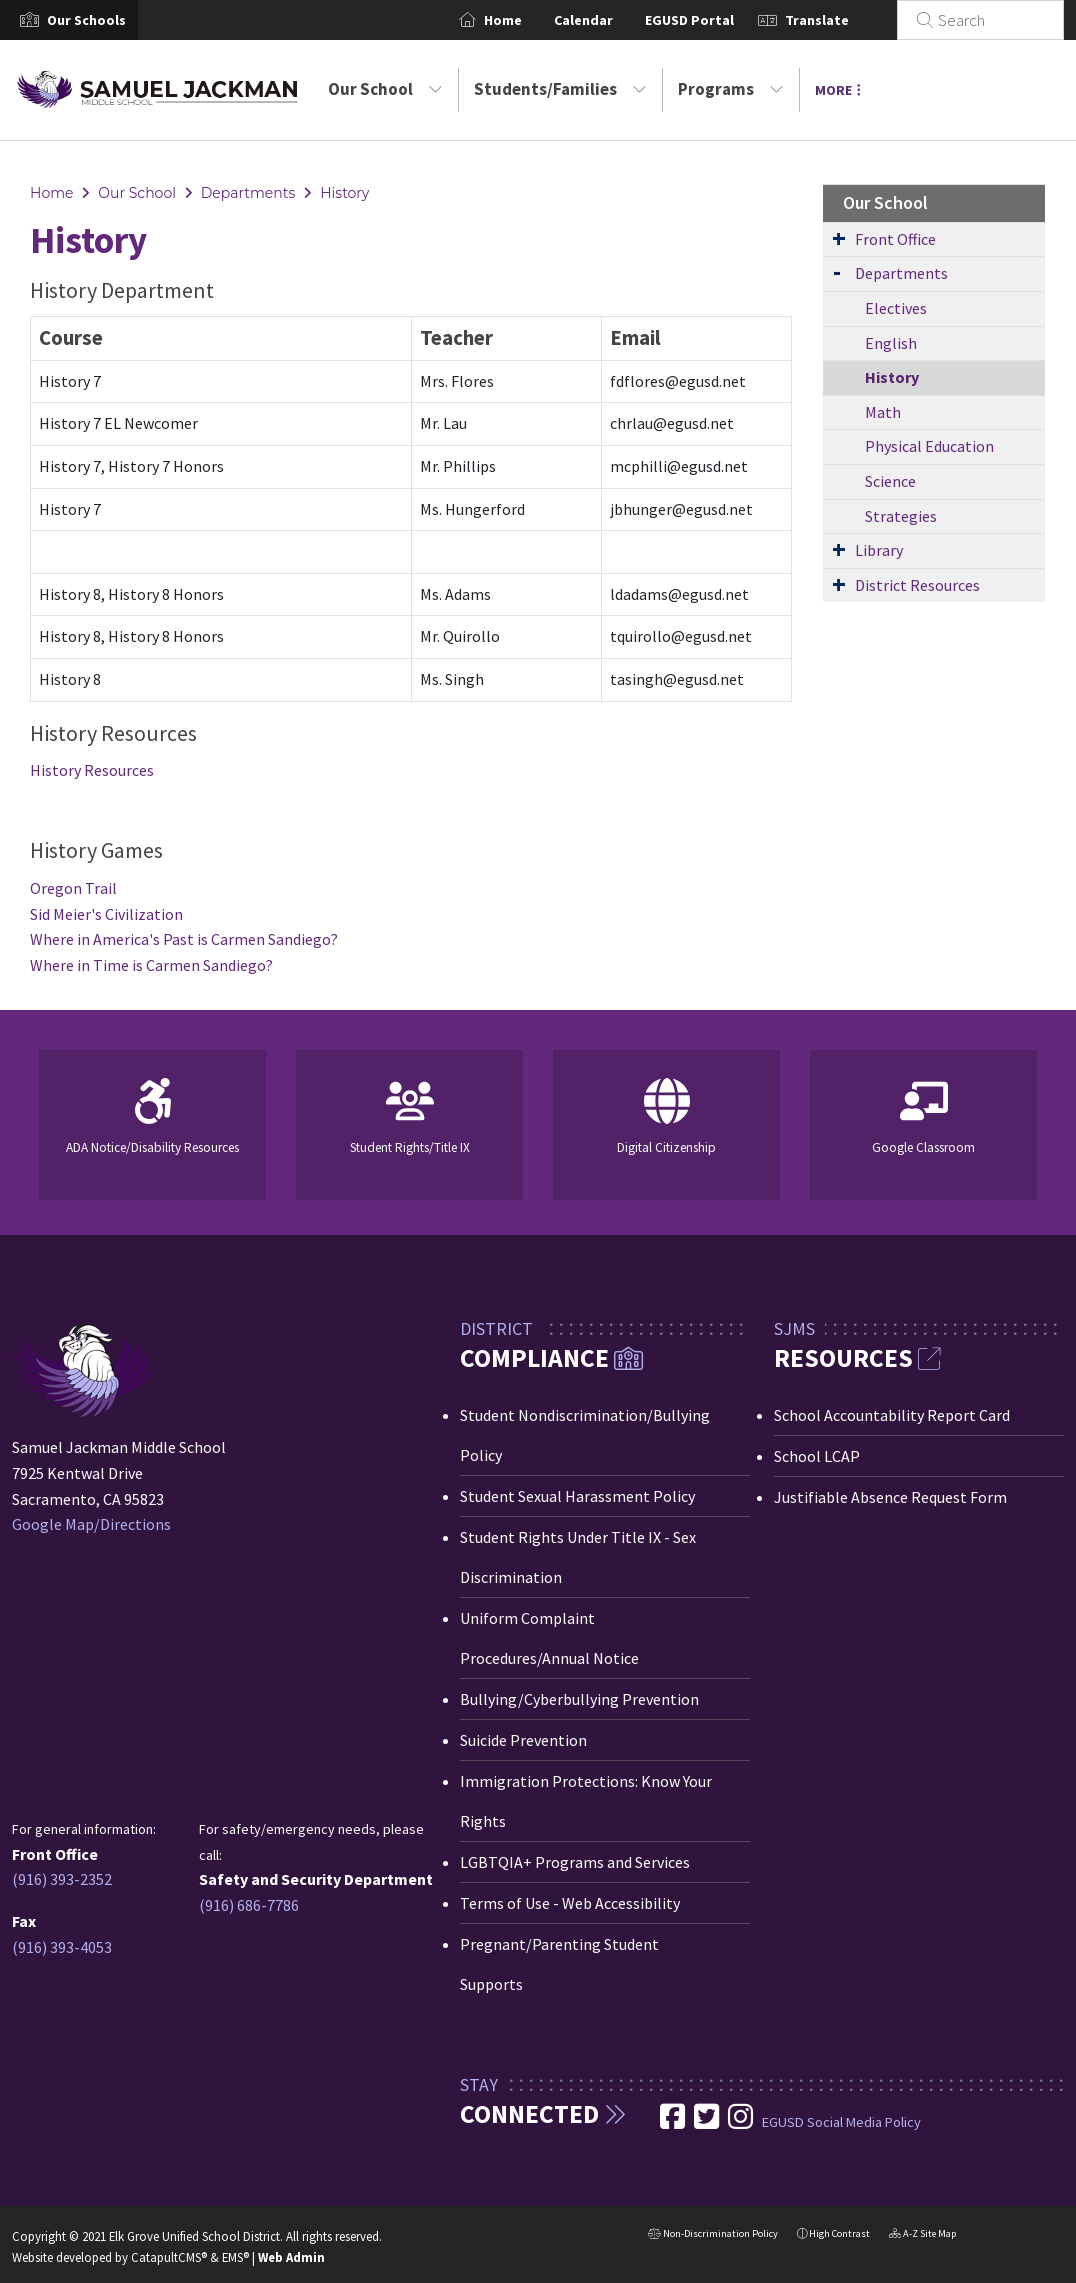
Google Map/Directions (91, 1524)
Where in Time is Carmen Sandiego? (151, 965)
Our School (385, 89)
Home (527, 20)
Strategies (901, 516)
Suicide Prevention (523, 1740)
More (838, 90)
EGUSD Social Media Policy (841, 2122)
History (344, 193)
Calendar (607, 20)
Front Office (895, 239)
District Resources (917, 585)
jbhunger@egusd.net (681, 509)
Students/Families (560, 89)
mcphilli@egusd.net (679, 466)
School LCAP (817, 1456)
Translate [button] (841, 20)
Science (890, 481)
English (891, 343)
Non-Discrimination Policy (713, 2235)
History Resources (92, 770)
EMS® (235, 2257)
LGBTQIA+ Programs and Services (575, 1862)
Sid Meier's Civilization (106, 914)
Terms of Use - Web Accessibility (570, 1903)
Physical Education (929, 446)
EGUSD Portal (713, 20)
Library (879, 550)
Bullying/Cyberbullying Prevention (579, 1699)
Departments (248, 193)
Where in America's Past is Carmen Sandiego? (184, 939)
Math (883, 412)
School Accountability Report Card (892, 1415)
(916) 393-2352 (62, 1879)
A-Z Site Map (922, 2235)
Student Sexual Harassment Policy (577, 1496)
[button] (86, 20)
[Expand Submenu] (839, 238)
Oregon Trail (73, 888)
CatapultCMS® (169, 2257)
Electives (896, 308)
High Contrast (839, 2233)
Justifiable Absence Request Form (890, 1497)
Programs (731, 89)
